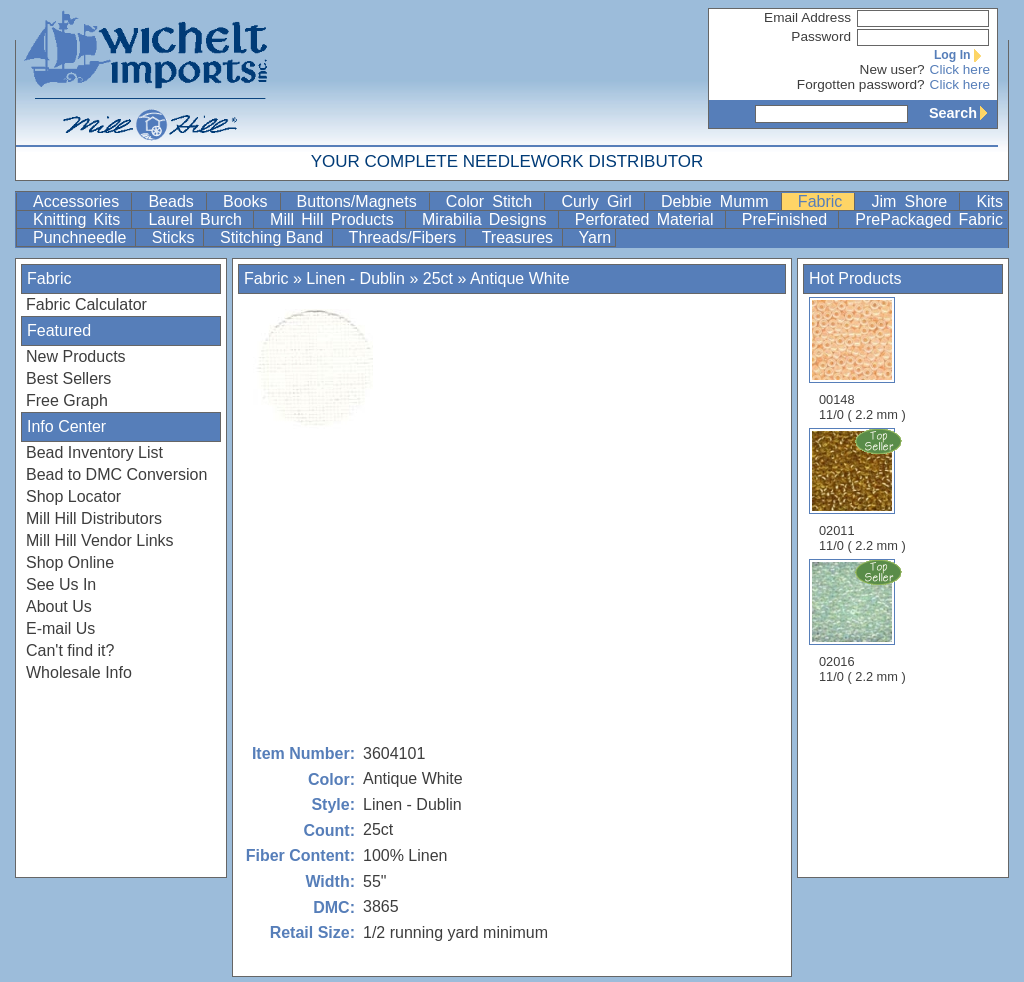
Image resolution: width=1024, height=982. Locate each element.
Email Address (807, 17)
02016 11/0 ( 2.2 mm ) (864, 621)
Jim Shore (913, 201)
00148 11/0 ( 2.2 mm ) (862, 359)
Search (963, 113)
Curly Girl (600, 201)
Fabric (824, 201)
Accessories (80, 201)
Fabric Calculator (86, 304)
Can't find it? (70, 650)
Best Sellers (68, 378)
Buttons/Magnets (361, 201)
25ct (438, 278)
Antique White (520, 278)
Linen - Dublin (355, 278)
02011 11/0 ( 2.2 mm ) (864, 490)
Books (249, 201)
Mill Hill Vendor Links (100, 540)
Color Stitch (493, 201)
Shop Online (70, 562)
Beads (175, 201)
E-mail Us (60, 628)
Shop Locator (73, 496)
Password (821, 36)
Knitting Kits (80, 219)
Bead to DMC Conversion (116, 474)
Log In (962, 55)
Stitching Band (274, 237)
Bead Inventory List (94, 452)
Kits (989, 201)
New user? (892, 69)
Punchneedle (82, 237)
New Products (76, 356)
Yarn (595, 237)
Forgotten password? (861, 84)
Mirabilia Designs (488, 219)
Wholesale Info (79, 672)
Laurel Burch (198, 219)
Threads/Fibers (405, 237)
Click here (960, 69)
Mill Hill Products (335, 219)
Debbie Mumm (719, 201)
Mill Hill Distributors (94, 518)
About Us (59, 606)
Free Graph (67, 400)
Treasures (520, 237)
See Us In (61, 584)
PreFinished (788, 219)
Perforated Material (648, 219)
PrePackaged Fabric (929, 219)
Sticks (175, 237)
